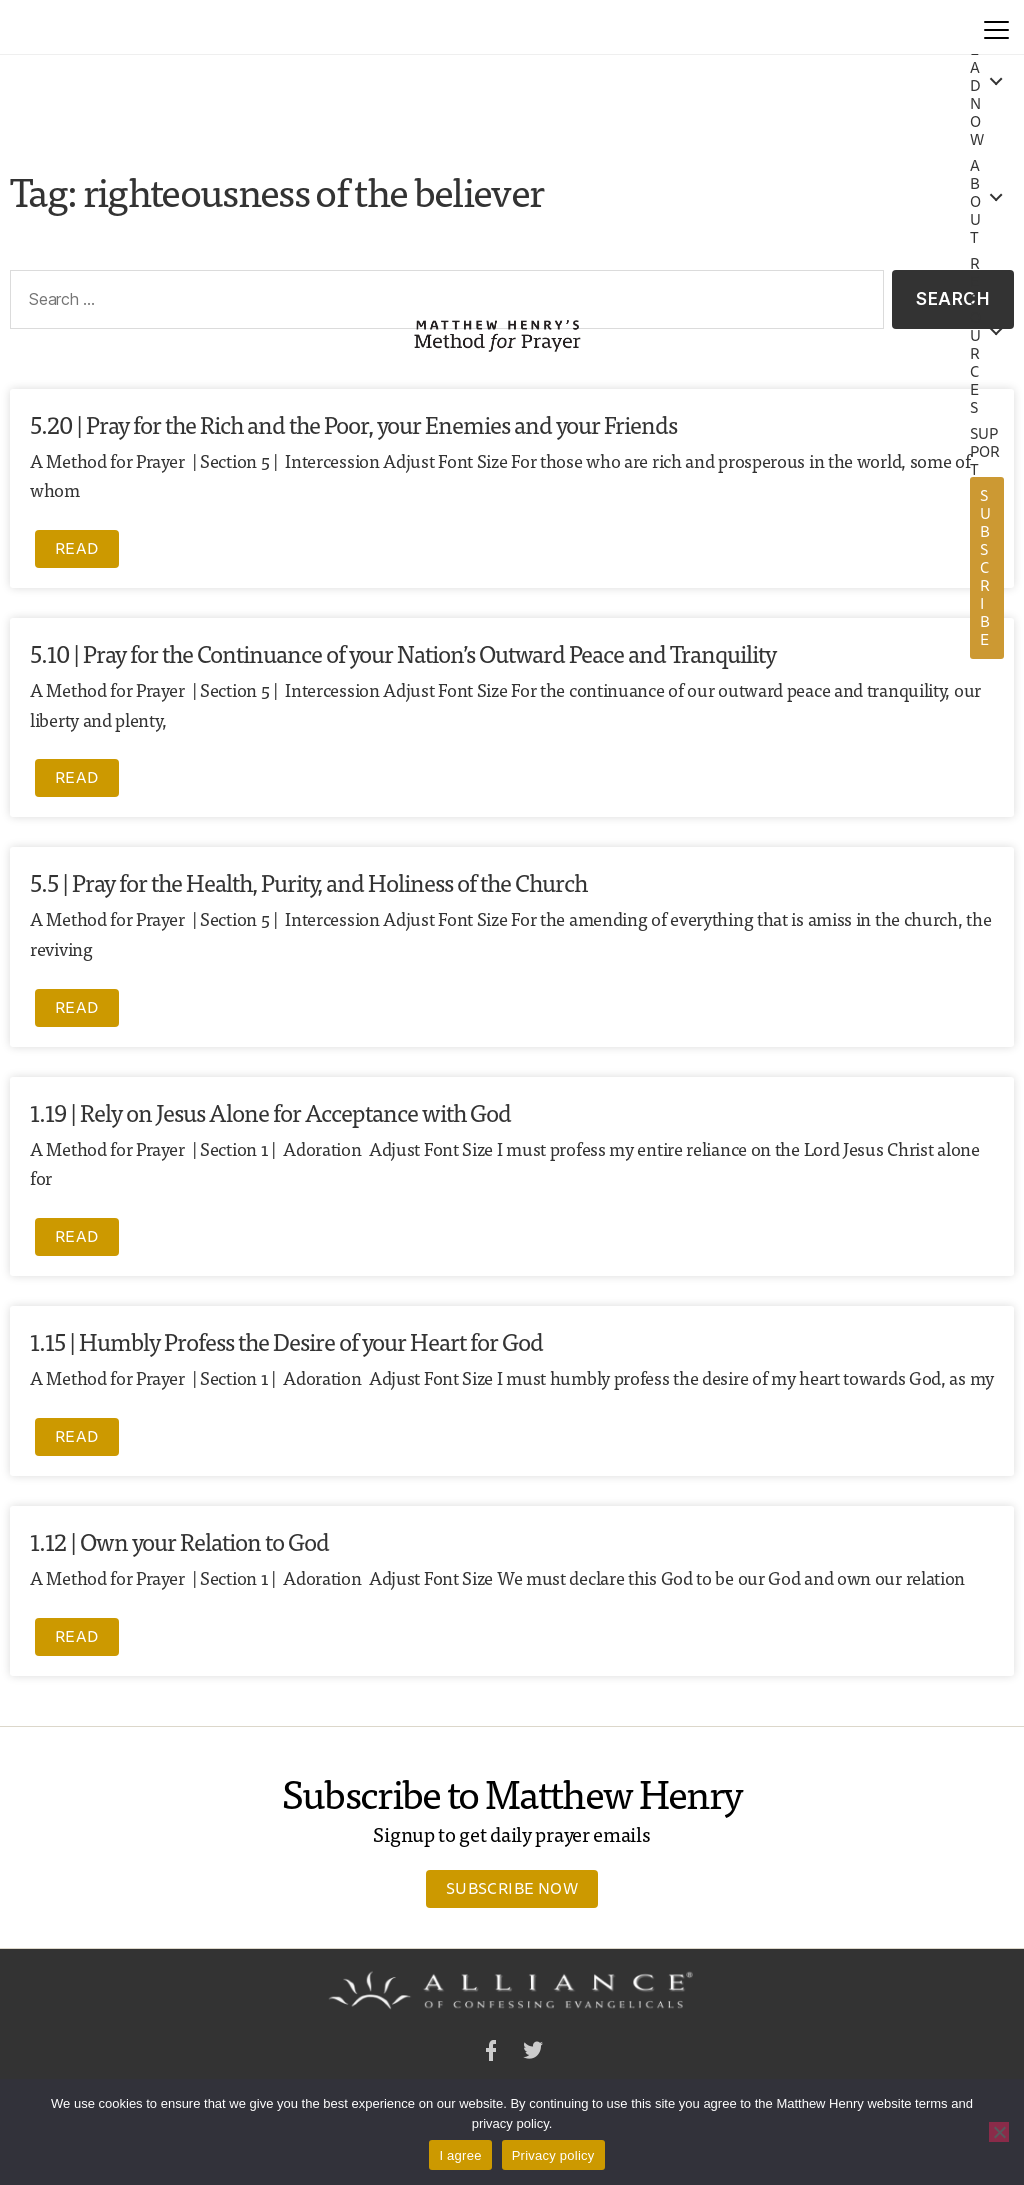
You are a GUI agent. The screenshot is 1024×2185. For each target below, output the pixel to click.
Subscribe (985, 567)
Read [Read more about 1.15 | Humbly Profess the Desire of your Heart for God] (77, 1436)
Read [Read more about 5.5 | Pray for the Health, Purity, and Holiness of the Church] (77, 1007)
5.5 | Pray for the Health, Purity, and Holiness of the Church (308, 881)
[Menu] (996, 27)
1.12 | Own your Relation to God (179, 1540)
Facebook (491, 2053)
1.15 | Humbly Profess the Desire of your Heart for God (286, 1340)
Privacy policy (553, 2155)
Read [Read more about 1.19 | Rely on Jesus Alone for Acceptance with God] (77, 1236)
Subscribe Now (512, 1888)
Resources (975, 336)
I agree (460, 2155)
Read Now (977, 86)
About (975, 202)
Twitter (533, 2053)
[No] (999, 2132)
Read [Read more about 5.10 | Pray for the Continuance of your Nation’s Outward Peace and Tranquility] (77, 777)
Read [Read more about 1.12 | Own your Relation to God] (77, 1636)
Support (985, 452)
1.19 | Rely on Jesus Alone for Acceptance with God (270, 1111)
